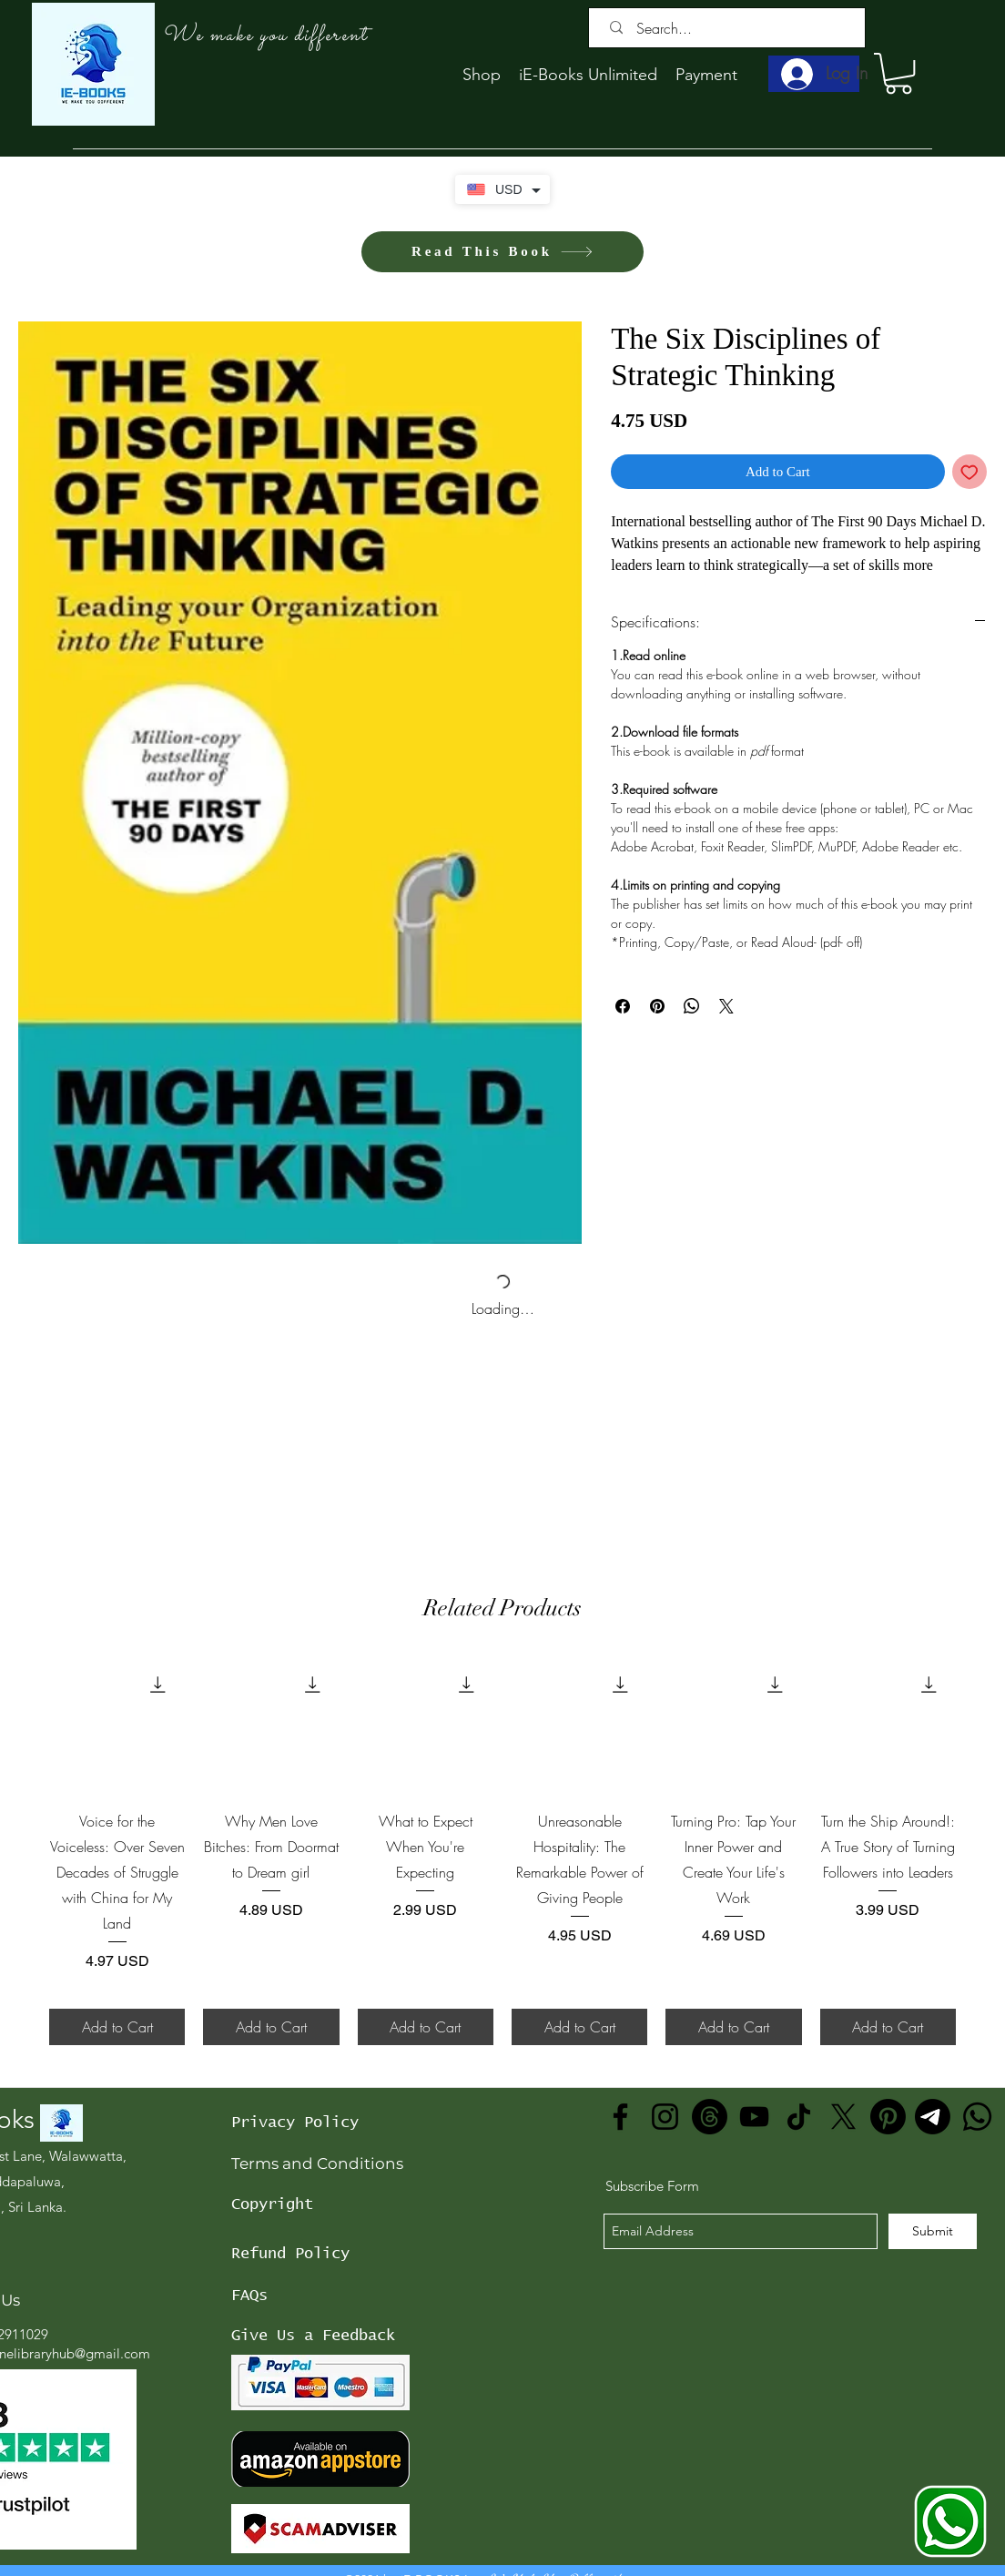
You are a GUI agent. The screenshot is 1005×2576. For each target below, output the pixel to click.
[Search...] (731, 28)
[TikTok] (799, 2116)
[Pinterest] (888, 2116)
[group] (502, 1850)
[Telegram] (932, 2116)
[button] (898, 73)
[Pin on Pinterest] (657, 1006)
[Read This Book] (502, 251)
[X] (843, 2116)
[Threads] (709, 2116)
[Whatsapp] (977, 2116)
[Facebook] (620, 2116)
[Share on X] (726, 1006)
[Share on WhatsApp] (692, 1006)
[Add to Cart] (117, 2027)
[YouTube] (754, 2116)
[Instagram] (665, 2116)
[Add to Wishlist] (970, 472)
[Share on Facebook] (623, 1006)
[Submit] (932, 2231)
